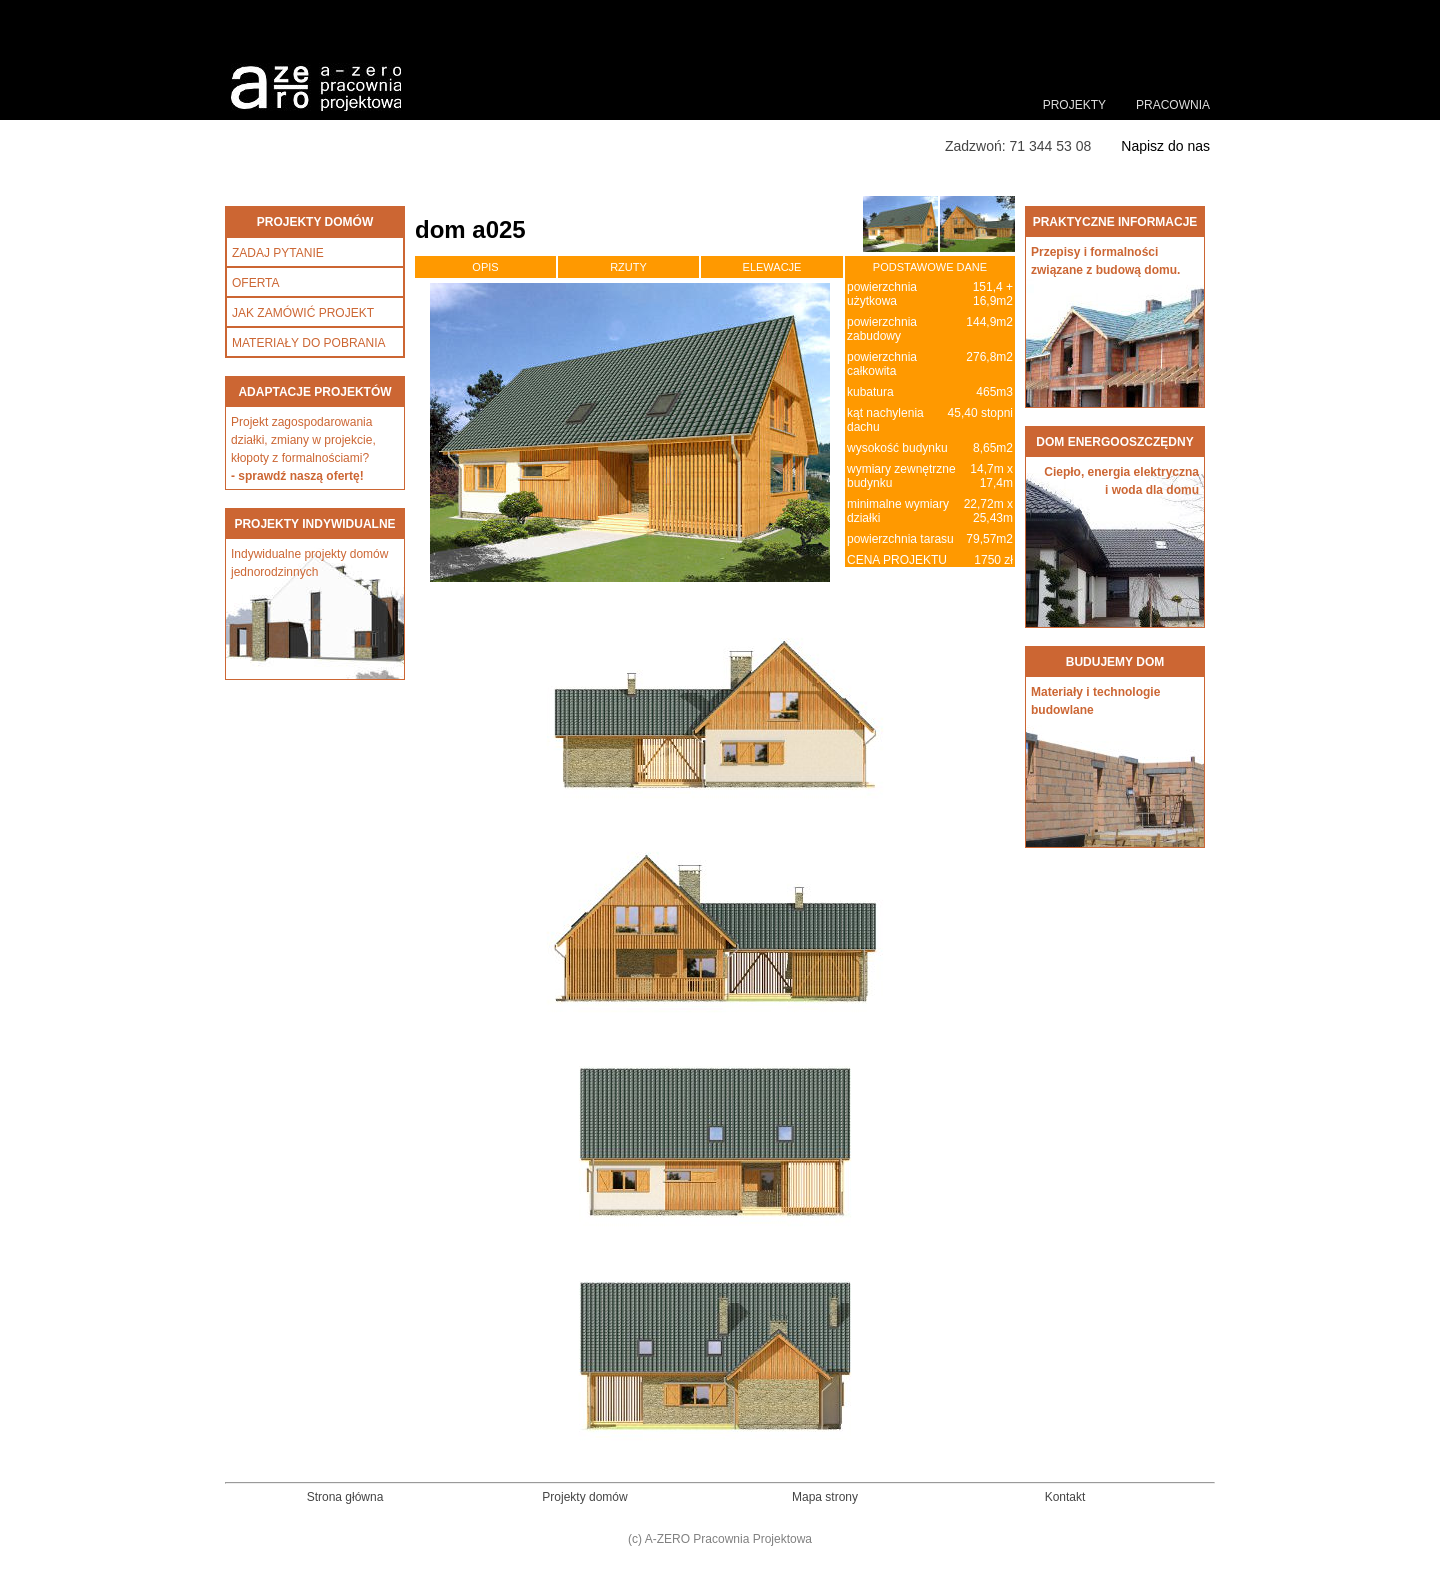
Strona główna (345, 1497)
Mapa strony (825, 1497)
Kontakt (1065, 1497)
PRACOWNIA (1173, 105)
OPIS (485, 267)
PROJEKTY (1074, 105)
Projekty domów (584, 1497)
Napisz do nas (1165, 146)
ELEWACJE (772, 267)
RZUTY (628, 267)
